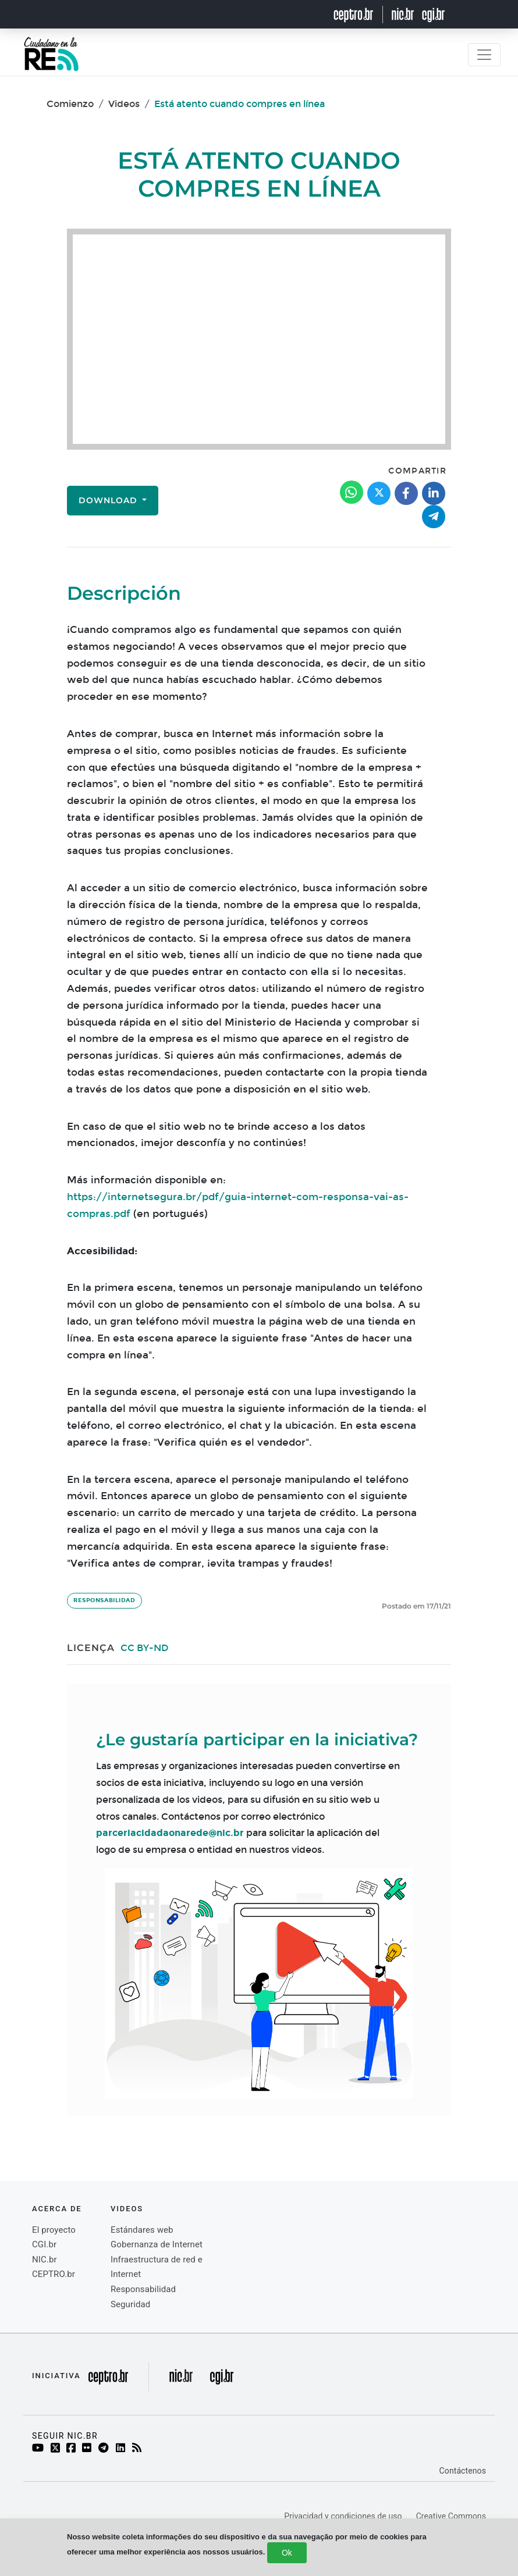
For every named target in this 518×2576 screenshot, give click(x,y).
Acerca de (57, 2208)
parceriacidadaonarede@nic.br (170, 1832)
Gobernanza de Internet (157, 2244)
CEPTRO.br (53, 2274)
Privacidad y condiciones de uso (343, 2516)
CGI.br (44, 2244)
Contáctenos (462, 2470)
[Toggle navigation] (484, 54)
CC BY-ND (144, 1647)
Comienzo (70, 103)
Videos (124, 103)
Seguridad (130, 2304)
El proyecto (54, 2230)
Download (109, 500)
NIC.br (44, 2259)
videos (127, 2208)
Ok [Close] (287, 2552)
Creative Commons (451, 2516)
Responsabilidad (104, 1600)
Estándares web (142, 2230)
